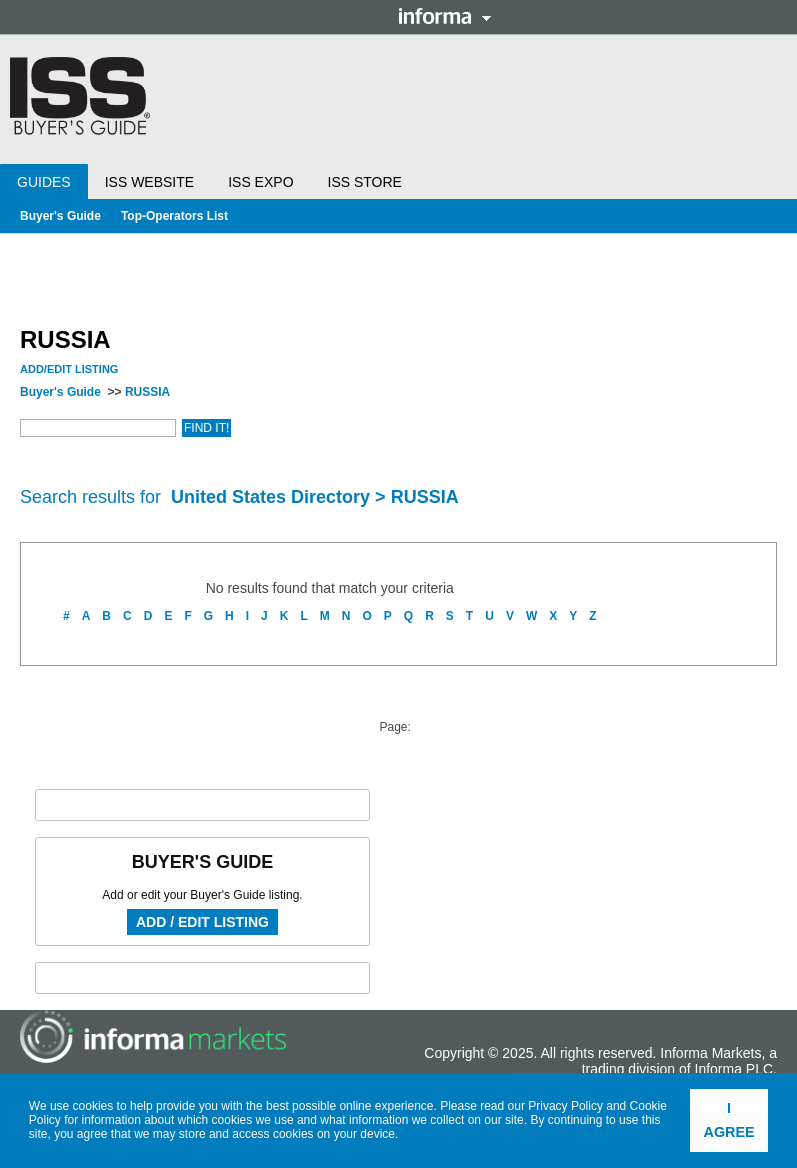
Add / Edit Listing (202, 922)
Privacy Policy (565, 1106)
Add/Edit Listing (69, 369)
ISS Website (149, 182)
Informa (445, 16)
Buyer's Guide (60, 216)
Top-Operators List (174, 216)
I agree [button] (729, 1120)
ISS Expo (260, 182)
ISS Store (365, 182)
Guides (44, 182)
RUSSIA (147, 392)
